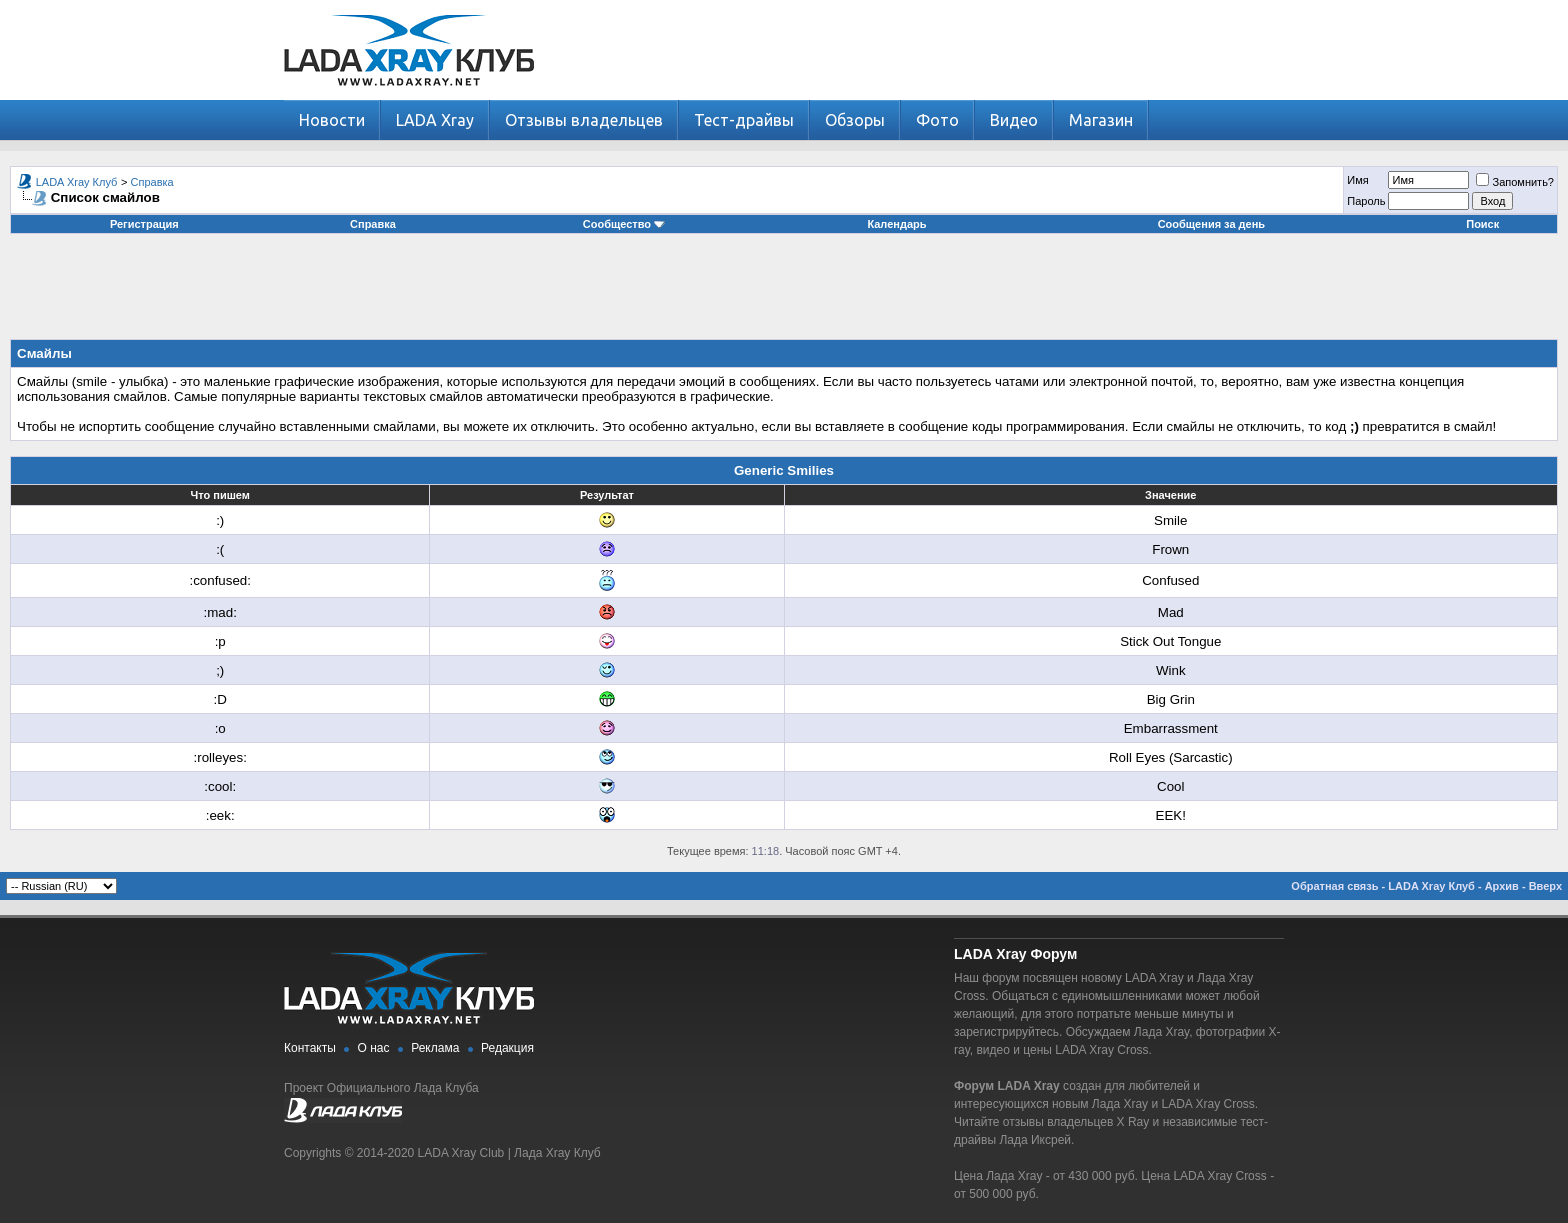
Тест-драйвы (744, 120)
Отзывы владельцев (584, 120)
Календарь (896, 224)
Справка (152, 182)
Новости (332, 120)
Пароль (1366, 201)
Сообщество (624, 224)
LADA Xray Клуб (77, 182)
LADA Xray (435, 120)
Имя (1357, 180)
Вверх (1545, 886)
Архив (1502, 886)
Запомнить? (1515, 182)
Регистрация (144, 224)
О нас (374, 1048)
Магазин (1101, 120)
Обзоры (855, 120)
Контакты (310, 1048)
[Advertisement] (784, 294)
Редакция (507, 1048)
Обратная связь (1334, 886)
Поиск (1482, 224)
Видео (1014, 120)
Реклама (435, 1048)
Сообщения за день (1211, 224)
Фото (937, 120)
